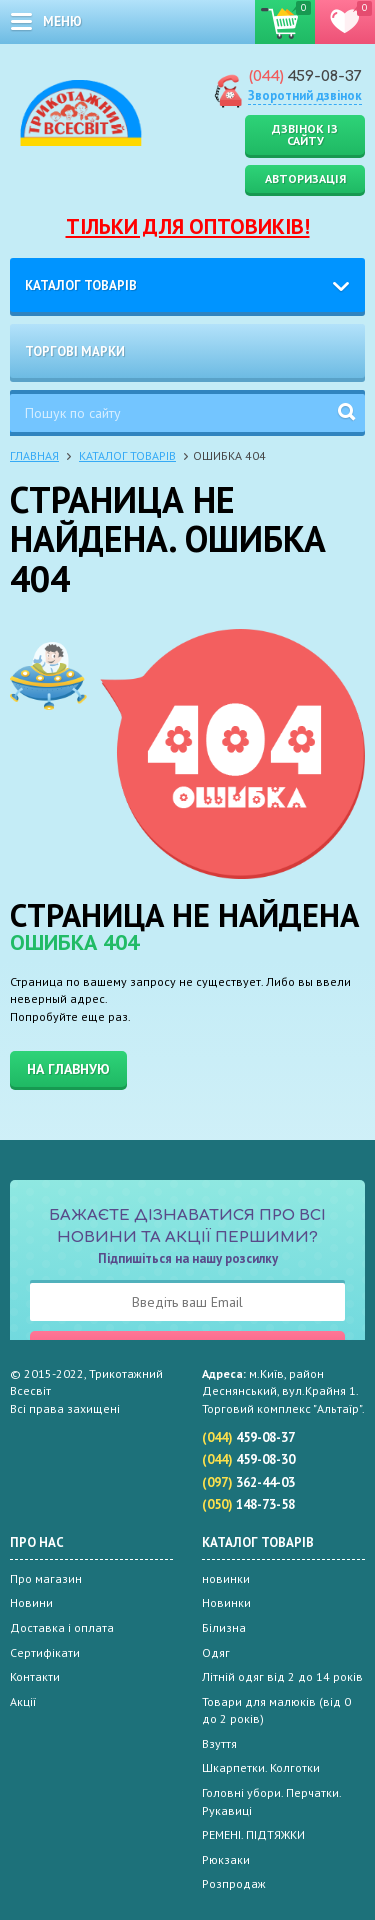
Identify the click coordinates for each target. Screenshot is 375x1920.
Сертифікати (45, 1652)
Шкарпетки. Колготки (261, 1767)
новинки (226, 1578)
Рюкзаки (226, 1859)
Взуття (219, 1743)
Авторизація (305, 178)
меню (62, 21)
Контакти (35, 1676)
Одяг (216, 1652)
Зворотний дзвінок (305, 95)
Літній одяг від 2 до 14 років (282, 1676)
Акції (23, 1701)
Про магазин (46, 1578)
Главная (34, 455)
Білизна (224, 1627)
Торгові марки (75, 351)
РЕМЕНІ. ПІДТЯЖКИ (253, 1834)
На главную (68, 1069)
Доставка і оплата (62, 1627)
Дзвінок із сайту (305, 134)
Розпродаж (234, 1883)
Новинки (226, 1602)
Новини (31, 1602)
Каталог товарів (81, 285)
